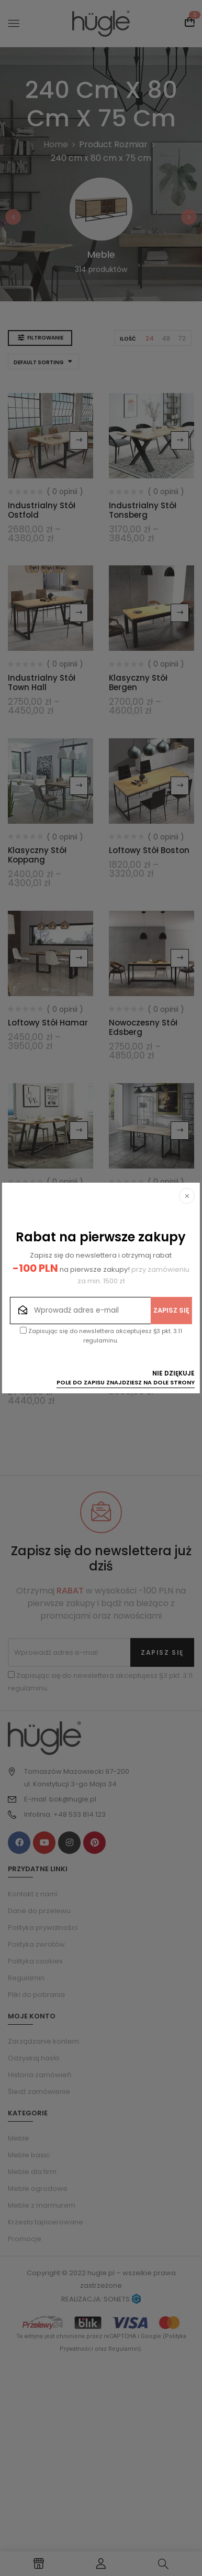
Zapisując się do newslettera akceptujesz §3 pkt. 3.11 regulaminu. (101, 1336)
